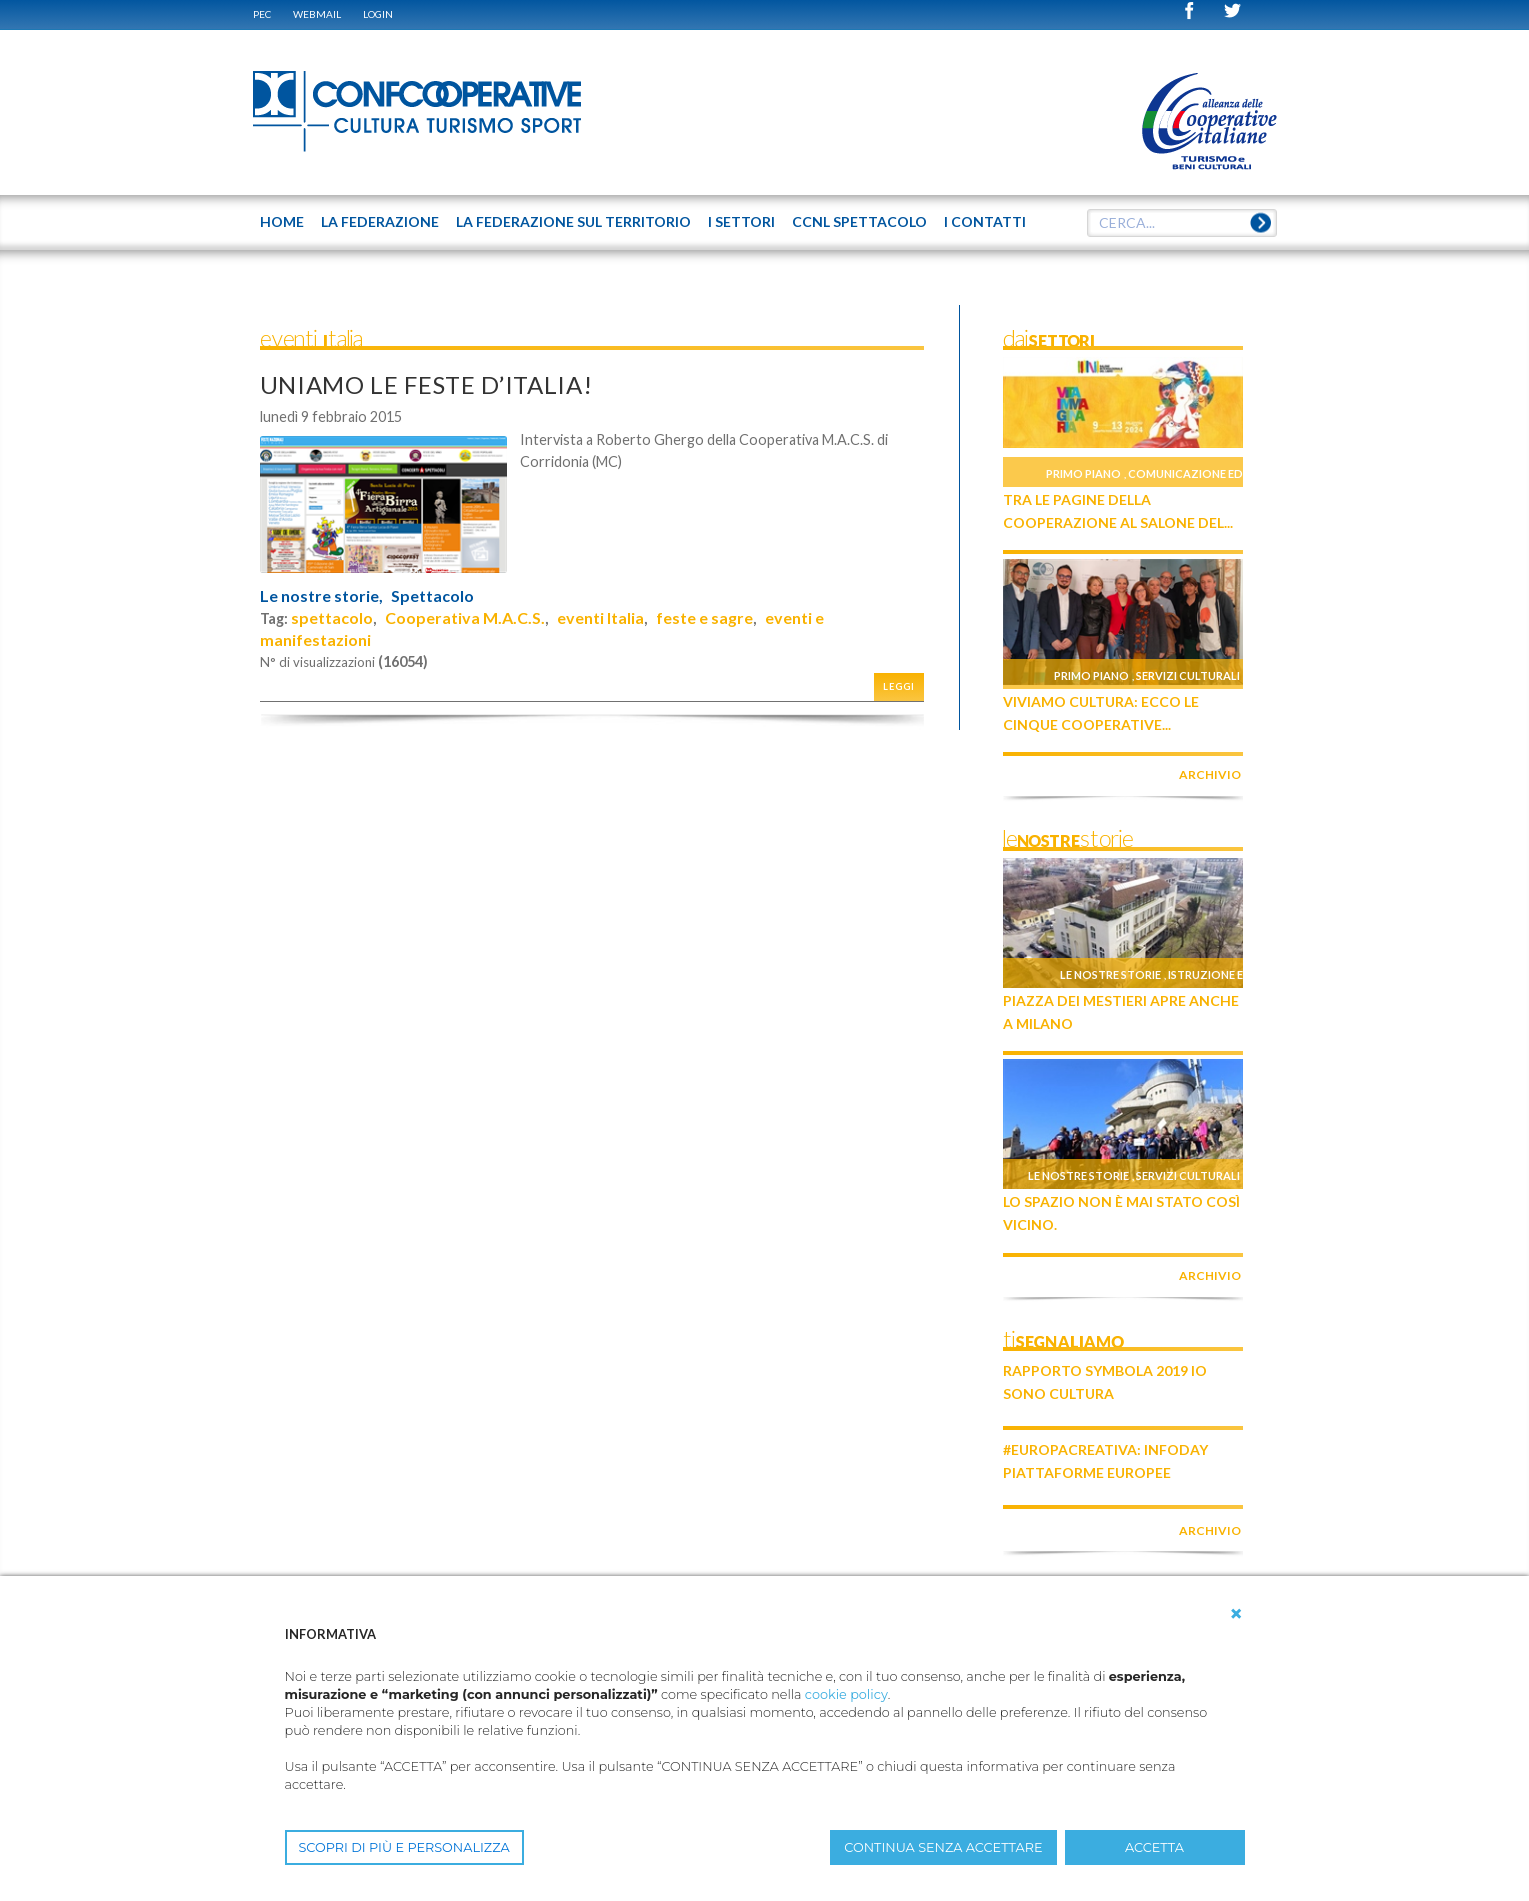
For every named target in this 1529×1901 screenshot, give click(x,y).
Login (378, 14)
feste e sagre (704, 617)
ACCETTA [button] (1154, 1847)
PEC (262, 14)
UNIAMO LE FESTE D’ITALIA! (426, 384)
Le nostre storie (1110, 974)
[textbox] (1182, 223)
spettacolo (332, 617)
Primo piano (1083, 473)
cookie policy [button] (846, 1694)
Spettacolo (432, 596)
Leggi (899, 686)
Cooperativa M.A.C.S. (465, 617)
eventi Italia (600, 617)
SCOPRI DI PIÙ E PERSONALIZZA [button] (404, 1847)
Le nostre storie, (321, 596)
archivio (1210, 774)
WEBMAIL (317, 14)
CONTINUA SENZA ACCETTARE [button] (943, 1847)
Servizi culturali (1188, 675)
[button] (1236, 1614)
